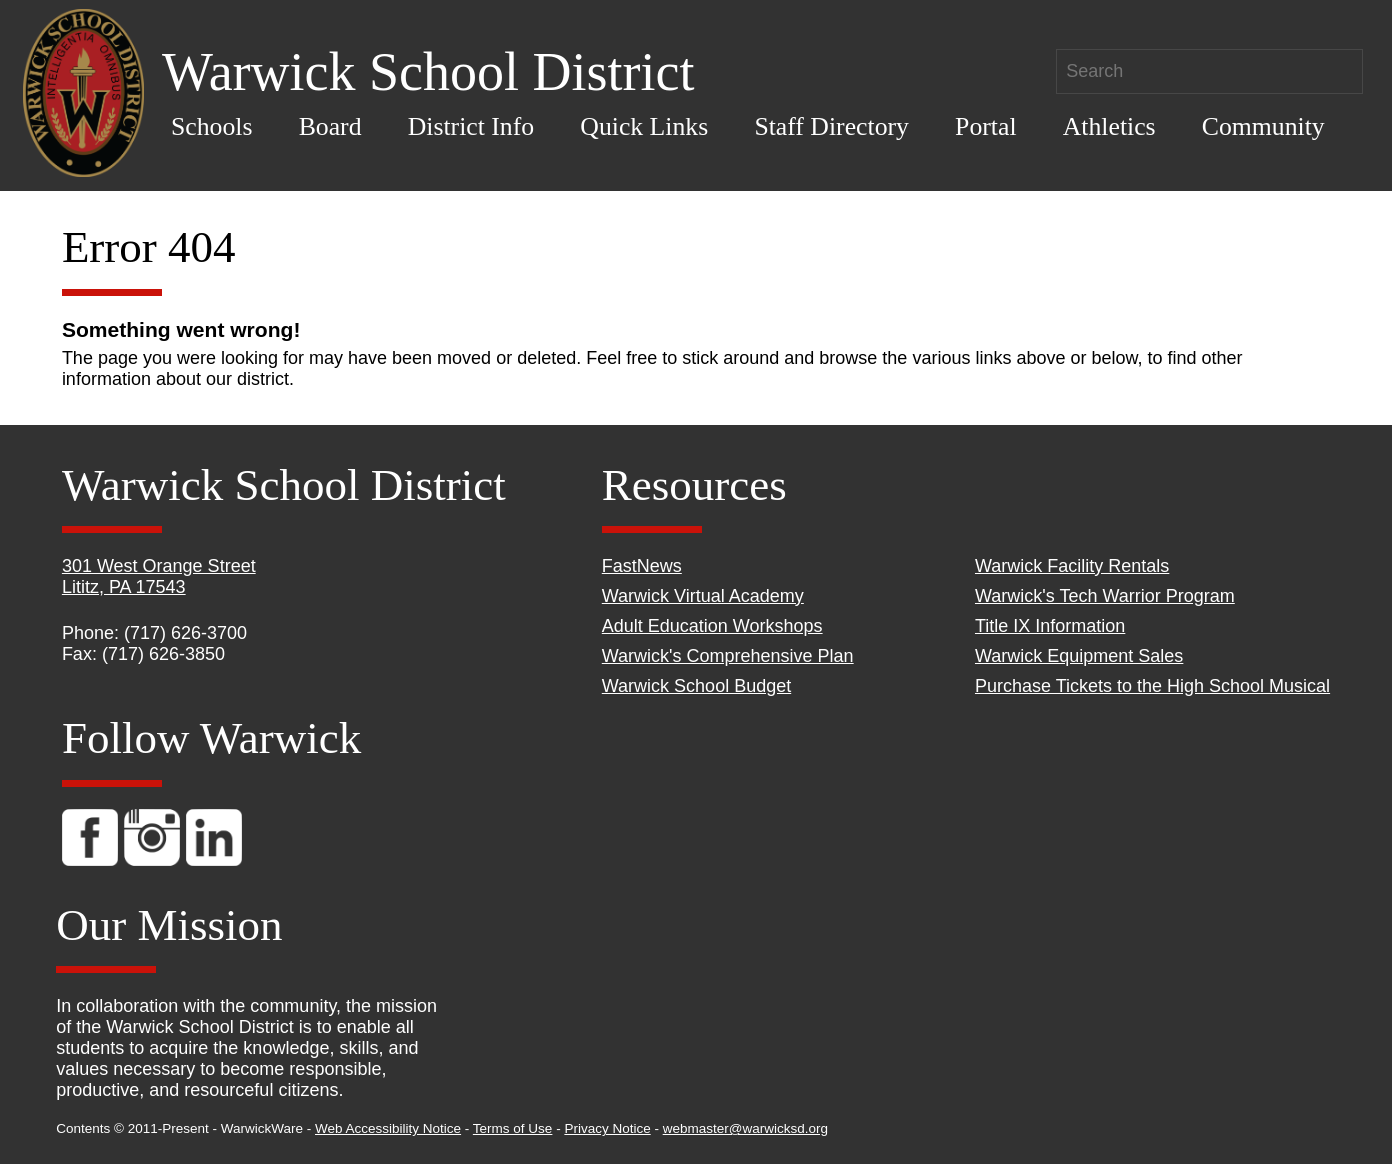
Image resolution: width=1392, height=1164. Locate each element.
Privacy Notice (607, 1128)
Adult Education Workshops (712, 626)
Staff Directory (831, 126)
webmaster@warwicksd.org (745, 1128)
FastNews (642, 566)
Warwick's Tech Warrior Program (1105, 596)
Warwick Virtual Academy (703, 596)
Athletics (1109, 126)
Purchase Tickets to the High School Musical (1152, 686)
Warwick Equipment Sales (1079, 656)
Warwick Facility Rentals (1072, 566)
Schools (212, 126)
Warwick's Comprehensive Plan (728, 656)
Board (330, 126)
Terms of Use (513, 1128)
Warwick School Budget (696, 686)
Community (1263, 126)
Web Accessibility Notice (388, 1128)
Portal (985, 126)
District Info (471, 126)
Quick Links (644, 126)
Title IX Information (1050, 626)
